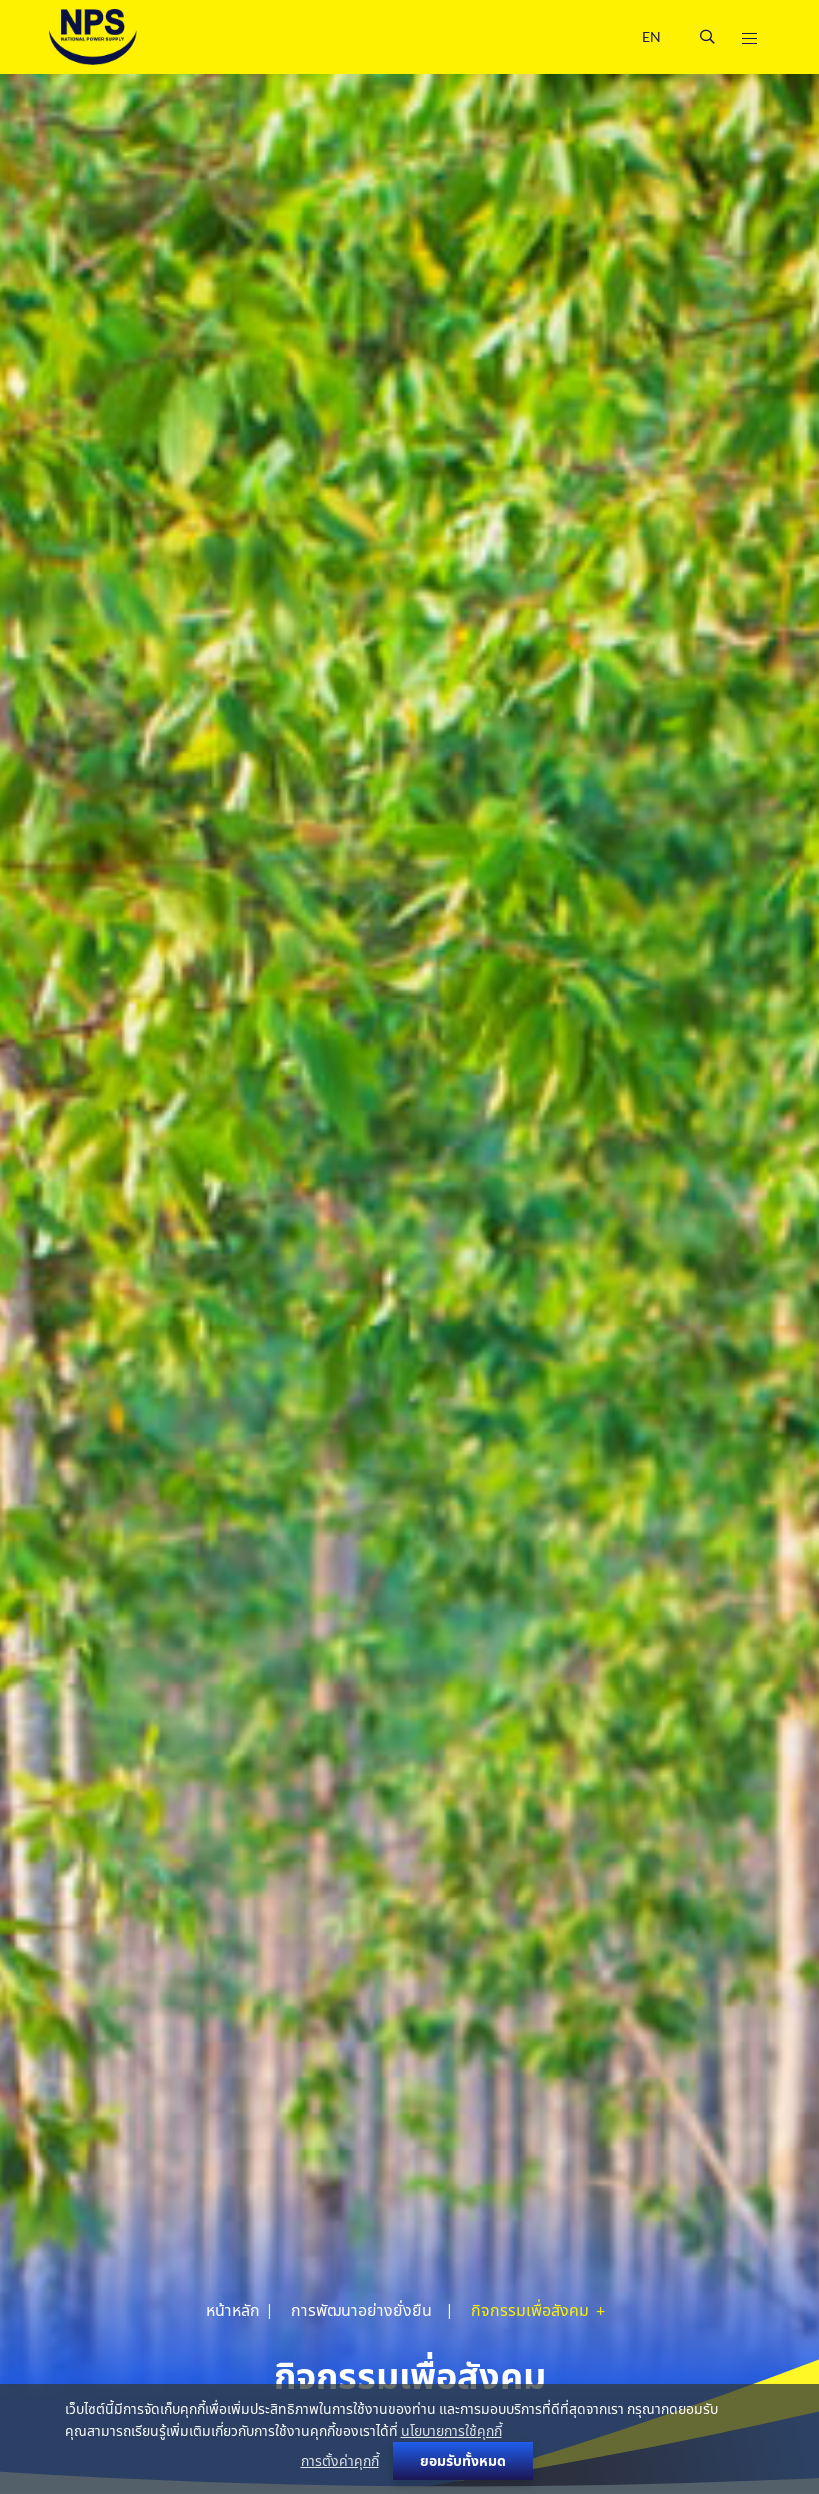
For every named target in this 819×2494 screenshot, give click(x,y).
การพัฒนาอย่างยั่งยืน (361, 2309)
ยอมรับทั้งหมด (463, 2460)
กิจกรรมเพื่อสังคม (531, 2309)
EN (651, 36)
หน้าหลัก (233, 2309)
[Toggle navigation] (748, 37)
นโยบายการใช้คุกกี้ (451, 2430)
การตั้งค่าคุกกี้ (340, 2460)
